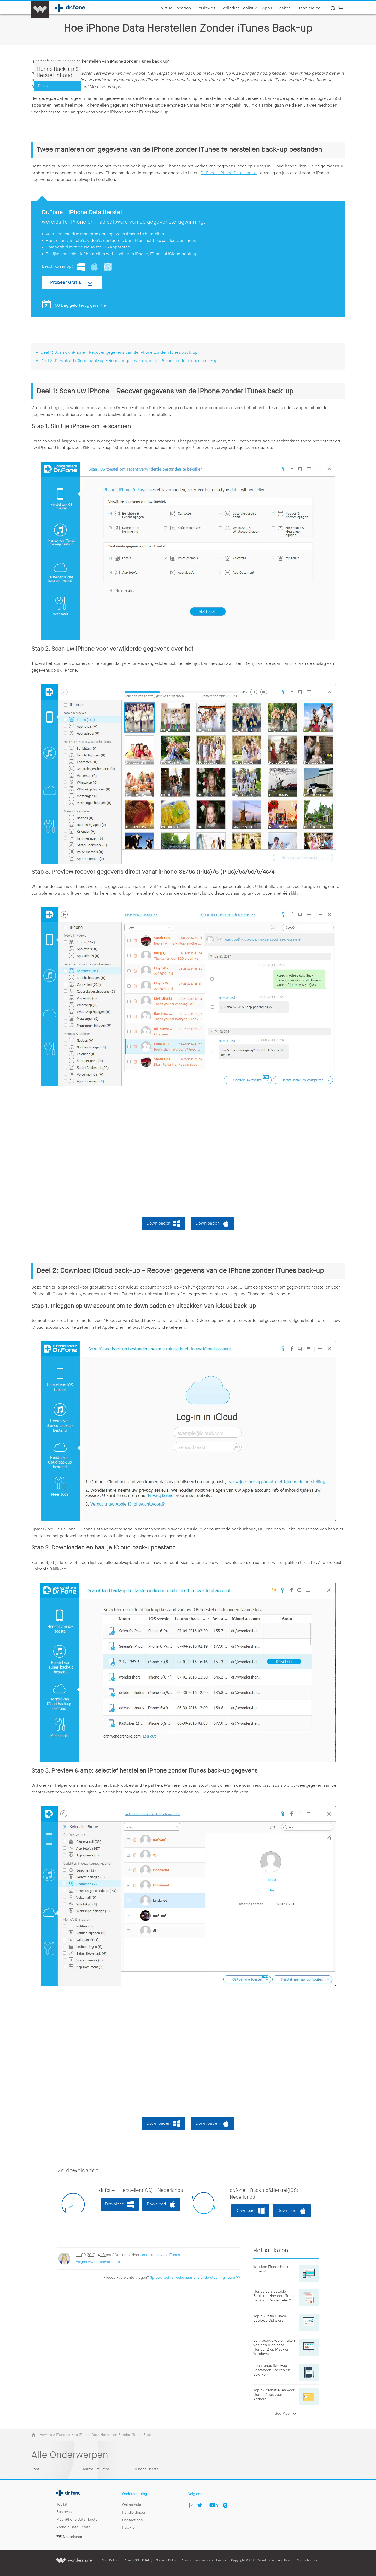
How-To (128, 2527)
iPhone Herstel (147, 2469)
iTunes (174, 2255)
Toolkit (61, 2504)
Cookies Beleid (166, 2560)
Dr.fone (62, 2492)
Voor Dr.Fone (111, 2560)
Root (35, 2469)
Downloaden (158, 1223)
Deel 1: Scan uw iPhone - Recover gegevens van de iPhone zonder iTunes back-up (119, 352)
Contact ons (132, 2520)
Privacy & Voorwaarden (197, 2560)
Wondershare (74, 2560)
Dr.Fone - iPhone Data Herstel (229, 173)
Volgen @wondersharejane (98, 2261)
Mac (94, 267)
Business (64, 2512)
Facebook (191, 2505)
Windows (81, 267)
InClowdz (207, 8)
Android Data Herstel (73, 2527)
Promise (222, 2560)
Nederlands (72, 2536)
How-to (46, 2435)
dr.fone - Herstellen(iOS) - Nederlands (141, 2190)
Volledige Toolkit (239, 8)
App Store (108, 267)
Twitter (204, 2505)
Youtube (217, 2505)
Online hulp (131, 2505)
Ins (228, 2505)
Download (114, 2204)
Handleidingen (134, 2512)
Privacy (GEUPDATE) (138, 2560)
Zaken (285, 8)
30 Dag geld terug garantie (80, 305)
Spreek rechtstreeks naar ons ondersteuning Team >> (195, 2277)
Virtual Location (176, 8)
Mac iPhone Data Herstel (77, 2519)
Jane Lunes (149, 2255)
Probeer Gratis (65, 282)
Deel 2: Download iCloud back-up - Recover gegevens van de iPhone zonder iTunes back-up (129, 360)
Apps (267, 8)
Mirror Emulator (96, 2469)
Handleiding (308, 8)
